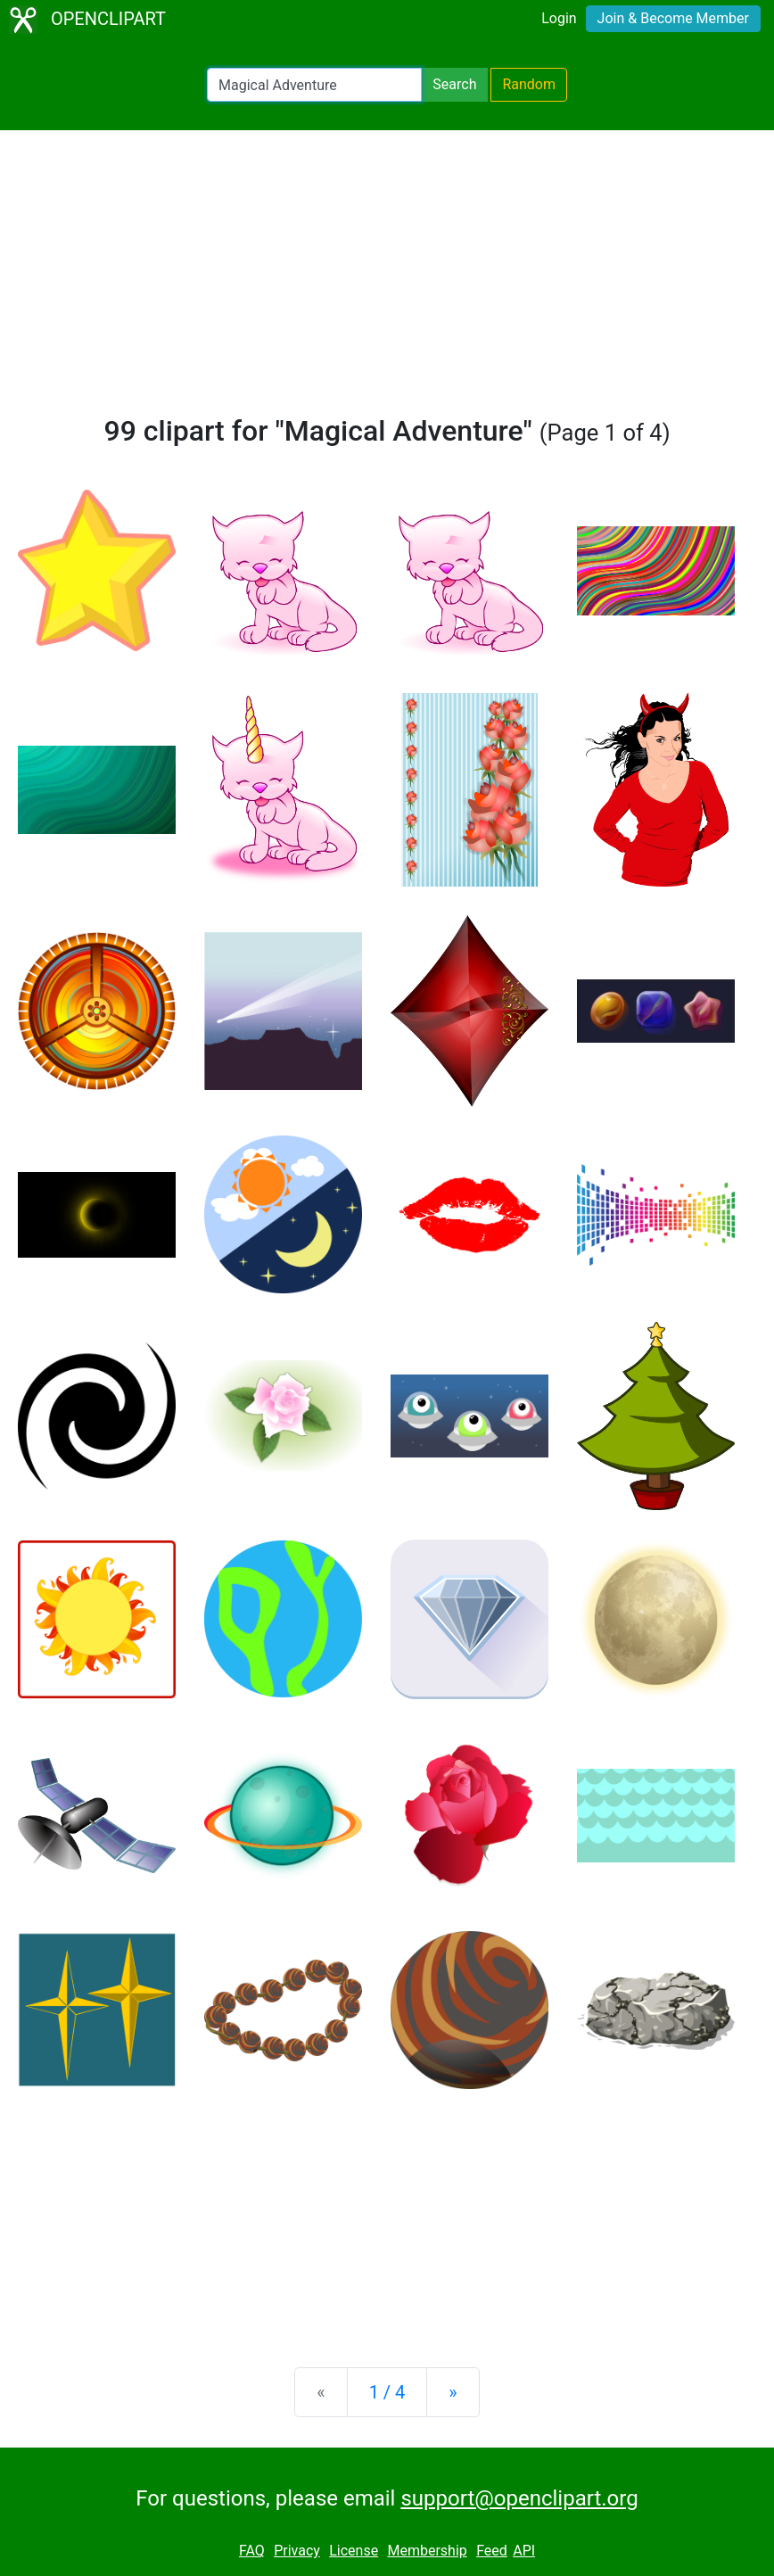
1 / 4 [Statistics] (387, 2392)
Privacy (297, 2550)
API (524, 2550)
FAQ (252, 2550)
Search (454, 84)
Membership (426, 2550)
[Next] (452, 2392)
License (353, 2550)
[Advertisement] (387, 280)
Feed (491, 2550)
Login (558, 18)
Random (529, 84)
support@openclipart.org (519, 2498)
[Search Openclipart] (314, 85)
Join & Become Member (673, 18)
